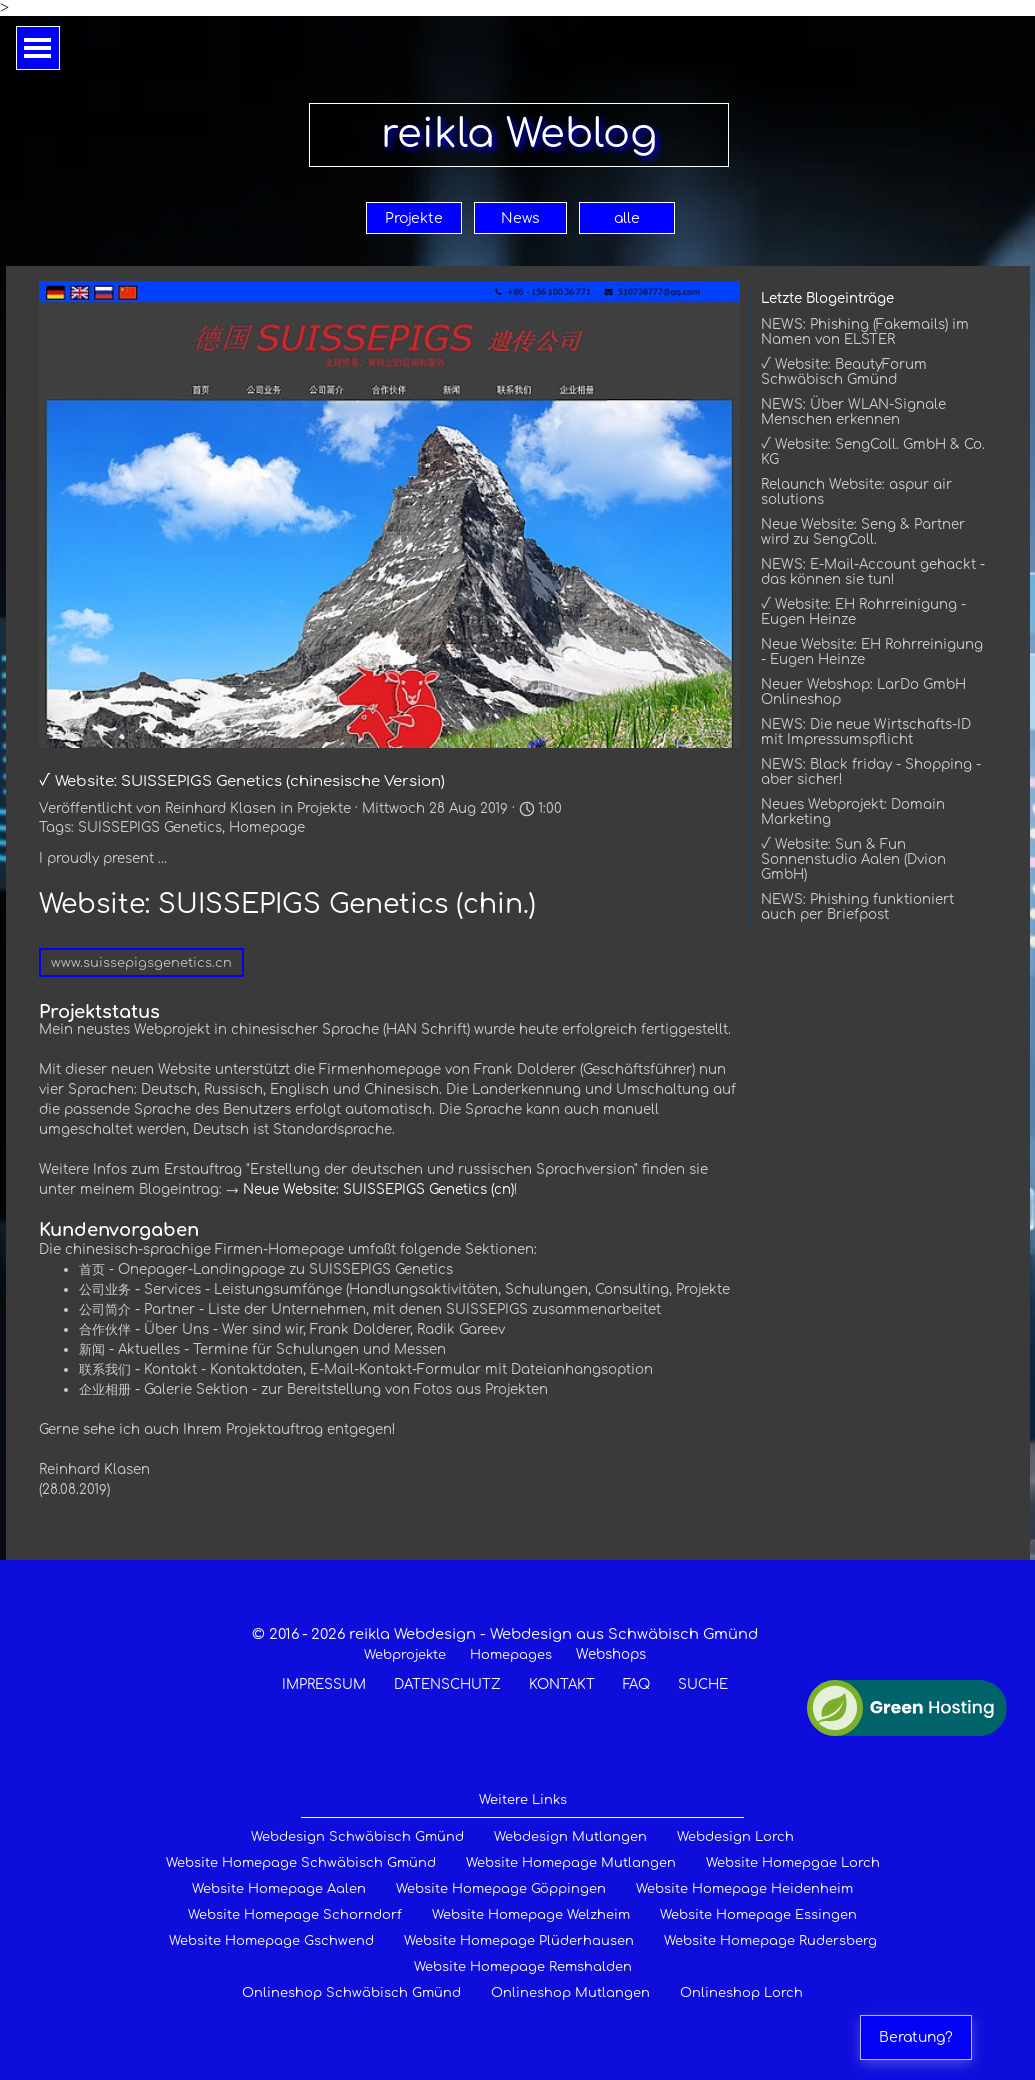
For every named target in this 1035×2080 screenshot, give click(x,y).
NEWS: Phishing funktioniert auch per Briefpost (857, 907)
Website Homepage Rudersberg (770, 1941)
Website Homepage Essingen (758, 1915)
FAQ (636, 1684)
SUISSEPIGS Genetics (150, 827)
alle (627, 218)
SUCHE (703, 1684)
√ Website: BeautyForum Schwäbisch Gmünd (844, 372)
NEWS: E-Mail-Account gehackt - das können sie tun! (873, 572)
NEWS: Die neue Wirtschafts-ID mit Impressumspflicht (866, 732)
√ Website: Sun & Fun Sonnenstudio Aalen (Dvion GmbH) (853, 859)
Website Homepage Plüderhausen (519, 1941)
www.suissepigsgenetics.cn (141, 963)
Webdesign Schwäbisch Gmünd (357, 1837)
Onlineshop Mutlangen (570, 1993)
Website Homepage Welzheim (531, 1915)
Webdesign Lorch (735, 1837)
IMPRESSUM (324, 1684)
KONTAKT (562, 1684)
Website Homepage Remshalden (523, 1967)
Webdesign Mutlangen (570, 1837)
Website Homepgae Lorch (793, 1863)
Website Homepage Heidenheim (744, 1889)
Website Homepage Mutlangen (571, 1863)
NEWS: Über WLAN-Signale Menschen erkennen (853, 412)
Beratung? (916, 2037)
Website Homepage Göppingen (501, 1889)
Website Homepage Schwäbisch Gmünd (301, 1863)
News (520, 218)
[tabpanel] (505, 1659)
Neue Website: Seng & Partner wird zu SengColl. (863, 532)
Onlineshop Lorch (741, 1993)
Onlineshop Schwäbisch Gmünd (351, 1993)
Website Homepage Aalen (279, 1889)
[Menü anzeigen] (38, 48)
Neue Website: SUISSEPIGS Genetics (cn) (378, 1189)
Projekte (414, 218)
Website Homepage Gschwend (271, 1941)
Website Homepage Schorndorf (295, 1915)
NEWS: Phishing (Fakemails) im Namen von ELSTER (865, 332)
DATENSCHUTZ (447, 1684)
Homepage (267, 827)
